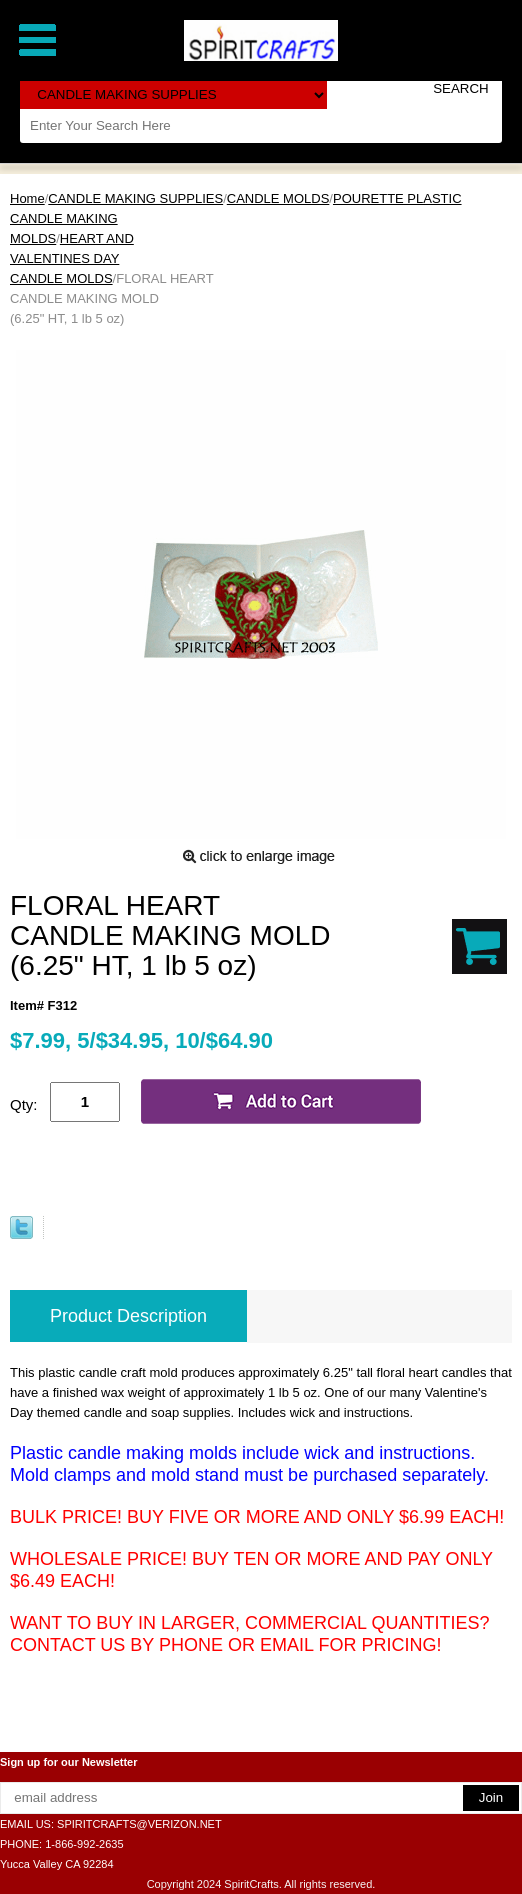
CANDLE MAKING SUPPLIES (135, 198)
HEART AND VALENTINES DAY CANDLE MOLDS (72, 258)
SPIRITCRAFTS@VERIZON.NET (139, 1824)
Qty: (24, 1104)
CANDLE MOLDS (278, 198)
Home (27, 198)
